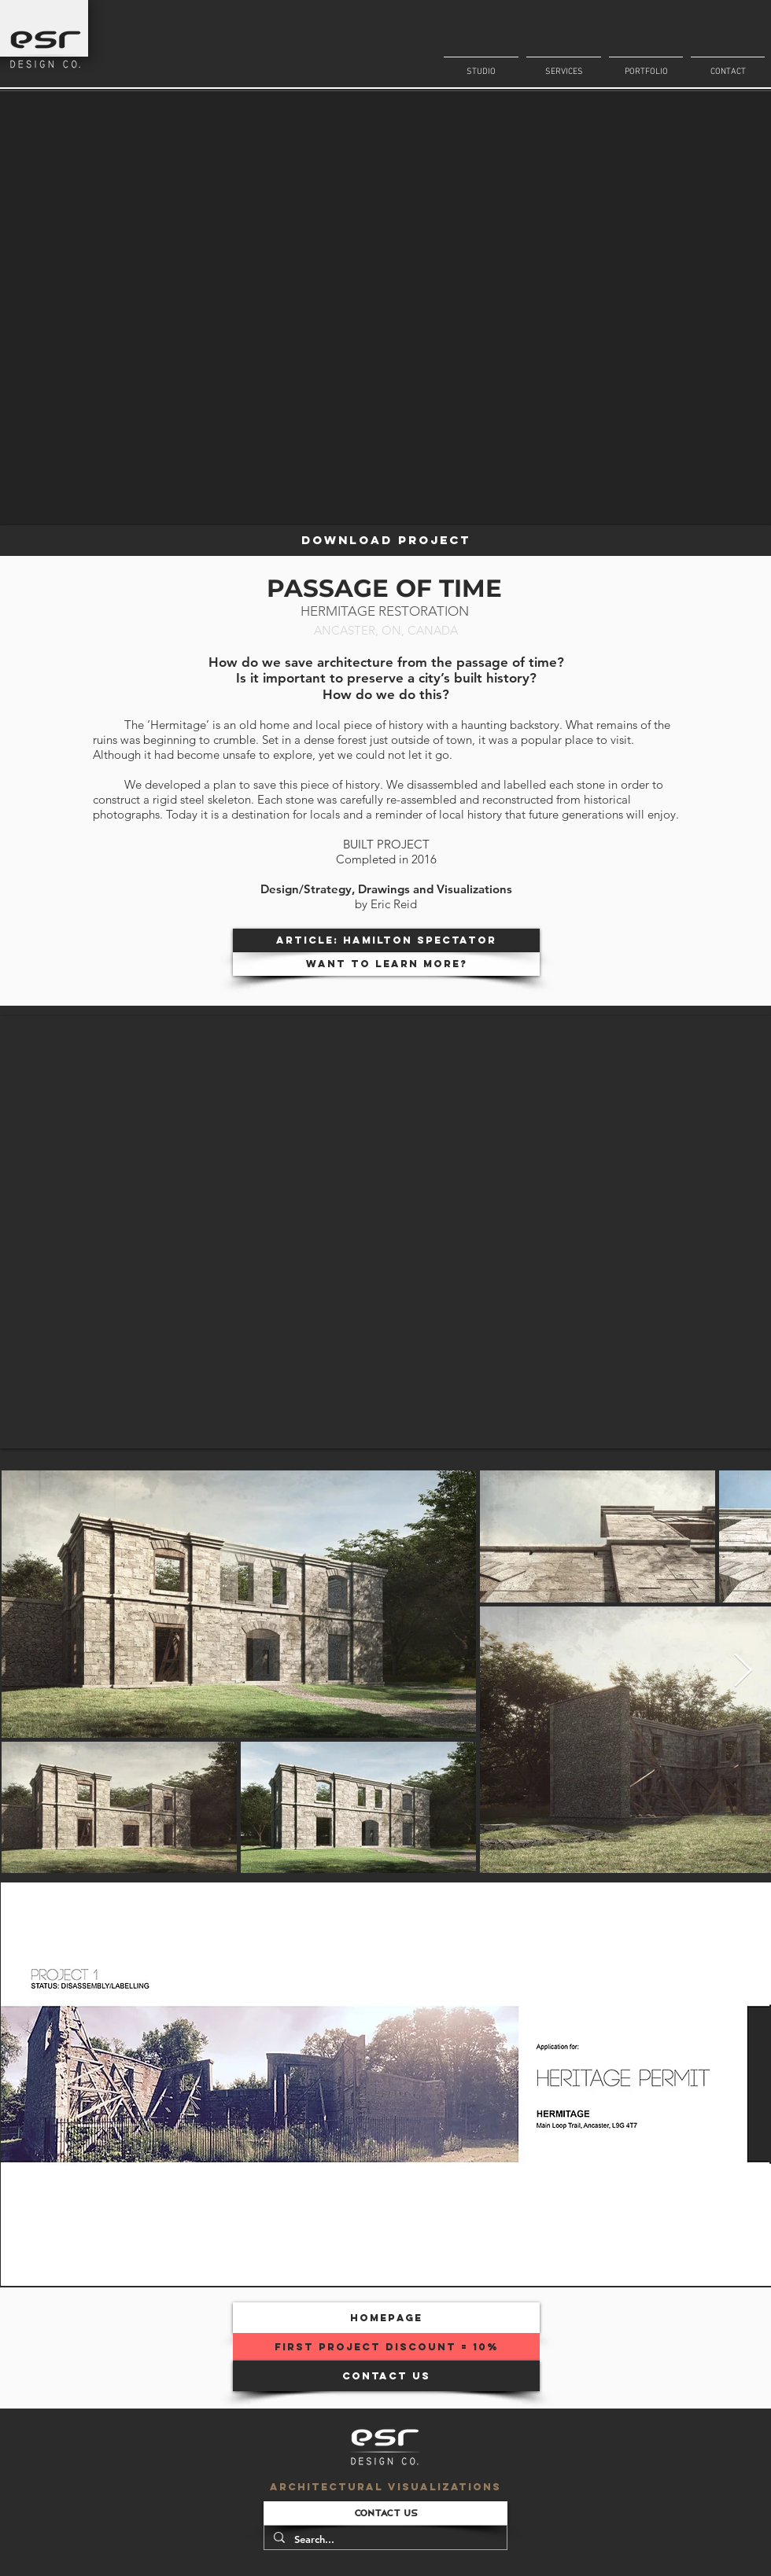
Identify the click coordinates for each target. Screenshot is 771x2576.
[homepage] (386, 2317)
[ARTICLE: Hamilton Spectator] (386, 940)
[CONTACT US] (386, 2376)
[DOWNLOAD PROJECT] (385, 540)
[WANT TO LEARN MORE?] (386, 964)
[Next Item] (743, 1672)
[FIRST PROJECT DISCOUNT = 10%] (386, 2347)
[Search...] (384, 2539)
